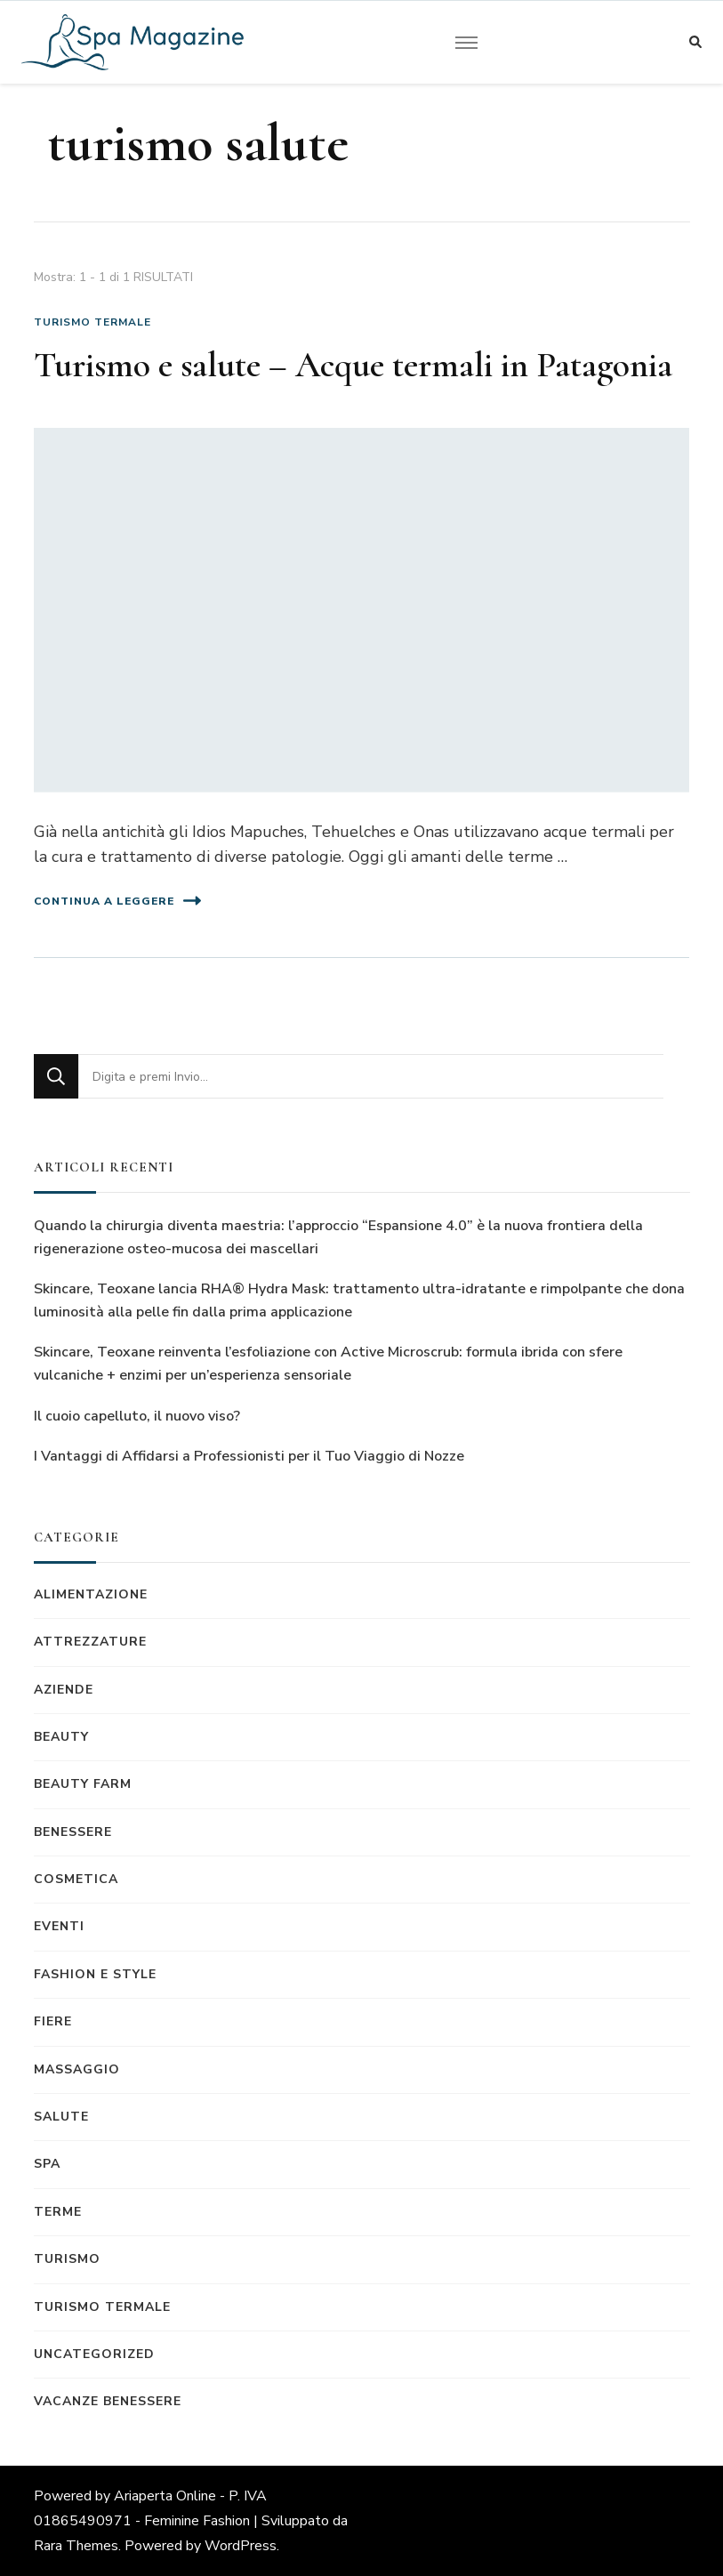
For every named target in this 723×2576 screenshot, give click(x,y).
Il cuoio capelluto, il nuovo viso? (137, 1416)
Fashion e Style (95, 1974)
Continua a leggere (117, 900)
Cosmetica (76, 1879)
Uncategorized (94, 2354)
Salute (61, 2116)
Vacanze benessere (107, 2401)
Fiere (53, 2021)
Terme (58, 2211)
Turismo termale (92, 322)
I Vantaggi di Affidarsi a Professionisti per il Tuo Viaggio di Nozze (249, 1456)
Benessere (73, 1831)
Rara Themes (76, 2546)
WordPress (241, 2546)
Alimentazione (91, 1594)
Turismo (67, 2258)
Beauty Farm (83, 1783)
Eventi (59, 1926)
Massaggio (77, 2069)
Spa (47, 2163)
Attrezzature (90, 1641)
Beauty (61, 1736)
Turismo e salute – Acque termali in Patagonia (353, 364)
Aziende (63, 1689)
